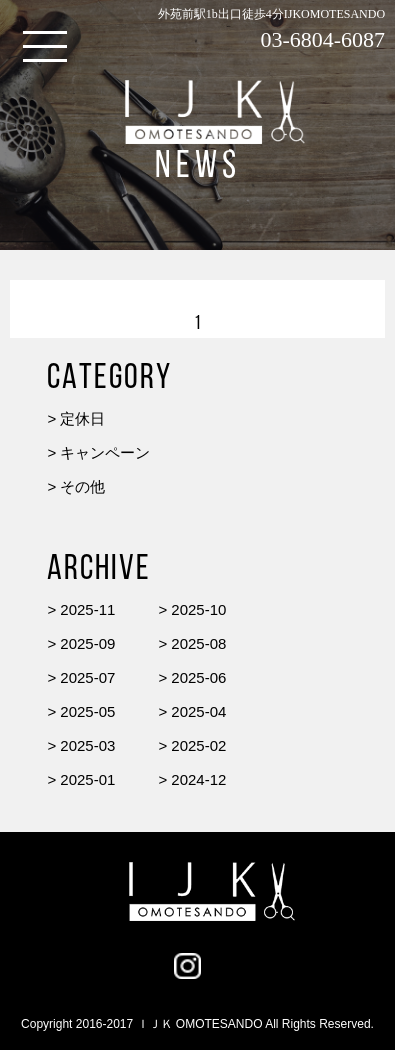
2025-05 (87, 711)
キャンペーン (105, 452)
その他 (82, 486)
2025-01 (87, 779)
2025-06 (198, 677)
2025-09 (87, 643)
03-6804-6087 (322, 39)
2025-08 (198, 643)
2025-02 (198, 745)
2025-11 (87, 609)
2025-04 (198, 711)
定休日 (82, 418)
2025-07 (87, 677)
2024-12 (198, 779)
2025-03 (87, 745)
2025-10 (198, 609)
